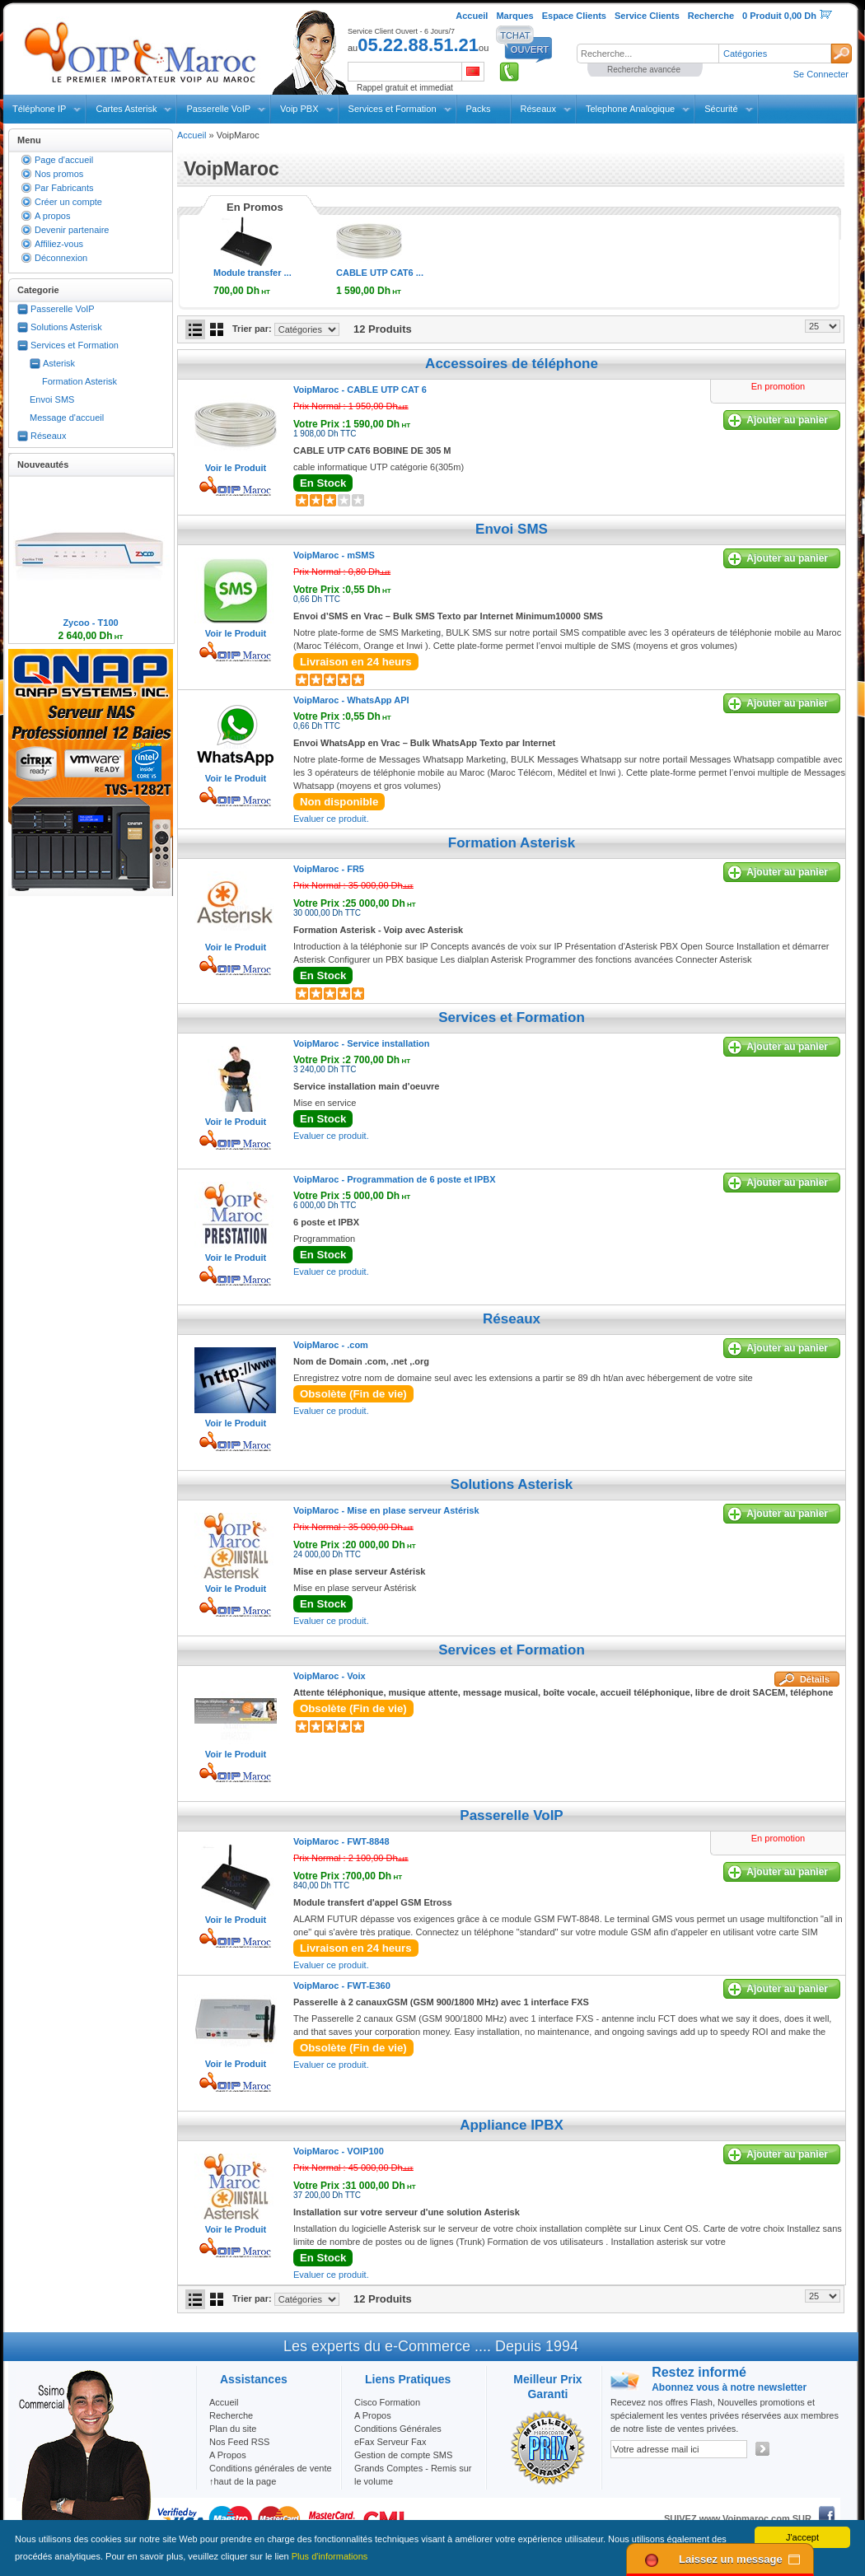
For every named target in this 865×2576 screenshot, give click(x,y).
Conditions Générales (398, 2429)
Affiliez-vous (59, 244)
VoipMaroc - (360, 389)
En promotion (778, 386)
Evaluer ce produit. (331, 819)
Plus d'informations (330, 2556)
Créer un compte (68, 202)
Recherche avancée (643, 69)
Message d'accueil (67, 417)
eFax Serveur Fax (390, 2442)
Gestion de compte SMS (403, 2455)
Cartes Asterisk (126, 109)
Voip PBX (299, 109)
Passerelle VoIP (218, 109)
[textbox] (647, 53)
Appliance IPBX (511, 2125)
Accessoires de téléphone (511, 363)
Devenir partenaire (72, 230)
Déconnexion (61, 258)
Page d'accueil (64, 160)
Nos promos (59, 174)
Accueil (191, 135)
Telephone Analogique (630, 109)
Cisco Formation (387, 2402)
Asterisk (59, 363)
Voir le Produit (235, 468)
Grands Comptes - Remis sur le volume (412, 2474)
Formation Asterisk (79, 381)
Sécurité (720, 109)
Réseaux (538, 109)
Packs (478, 109)
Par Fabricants (64, 188)
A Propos (372, 2415)
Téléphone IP (39, 109)
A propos (52, 216)
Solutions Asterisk (66, 327)
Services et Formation (392, 109)
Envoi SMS (52, 399)
